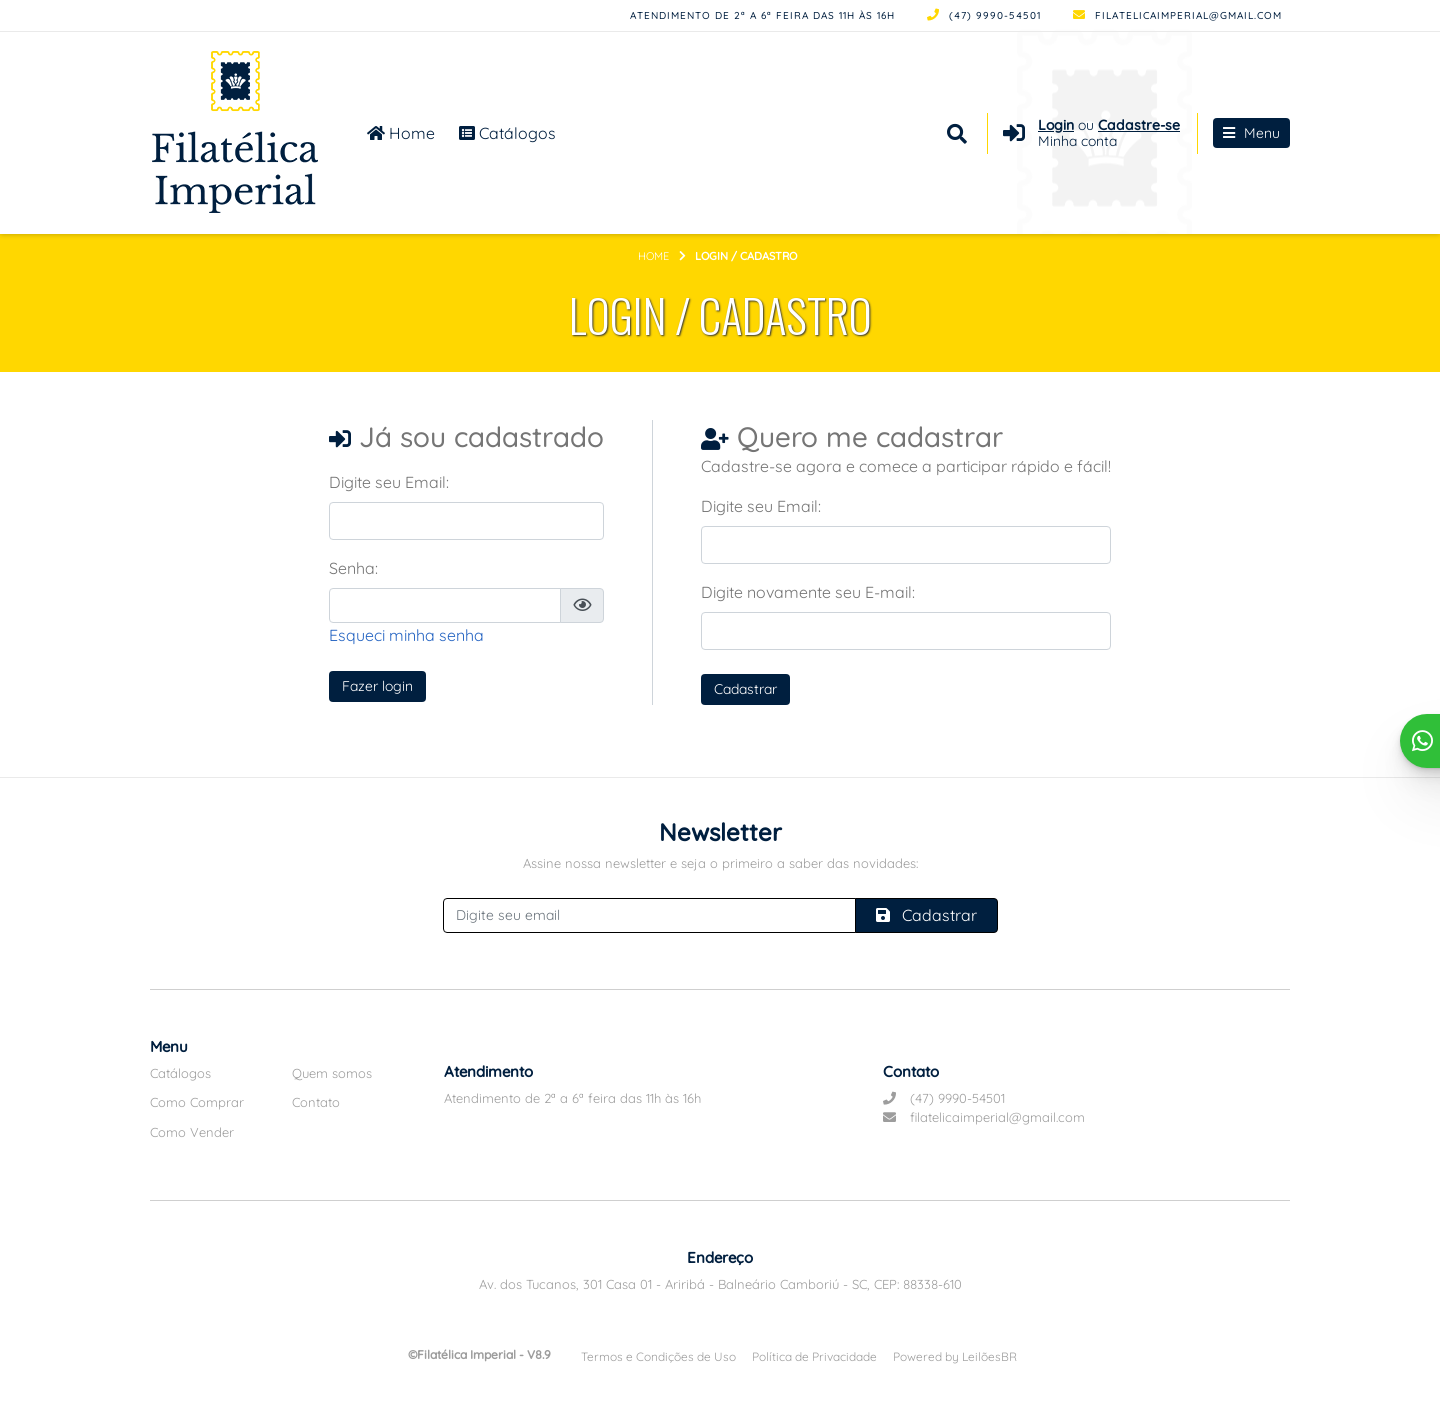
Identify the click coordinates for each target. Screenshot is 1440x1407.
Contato (316, 1102)
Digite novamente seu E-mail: (808, 592)
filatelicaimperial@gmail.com (1177, 15)
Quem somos (332, 1073)
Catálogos (507, 133)
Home (401, 133)
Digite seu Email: (389, 482)
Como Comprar (197, 1102)
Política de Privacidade (814, 1356)
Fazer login (377, 686)
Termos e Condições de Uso (658, 1356)
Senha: (353, 568)
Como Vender (192, 1132)
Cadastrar (745, 689)
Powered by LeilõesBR (955, 1356)
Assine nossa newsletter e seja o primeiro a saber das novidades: (720, 863)
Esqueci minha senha (406, 635)
